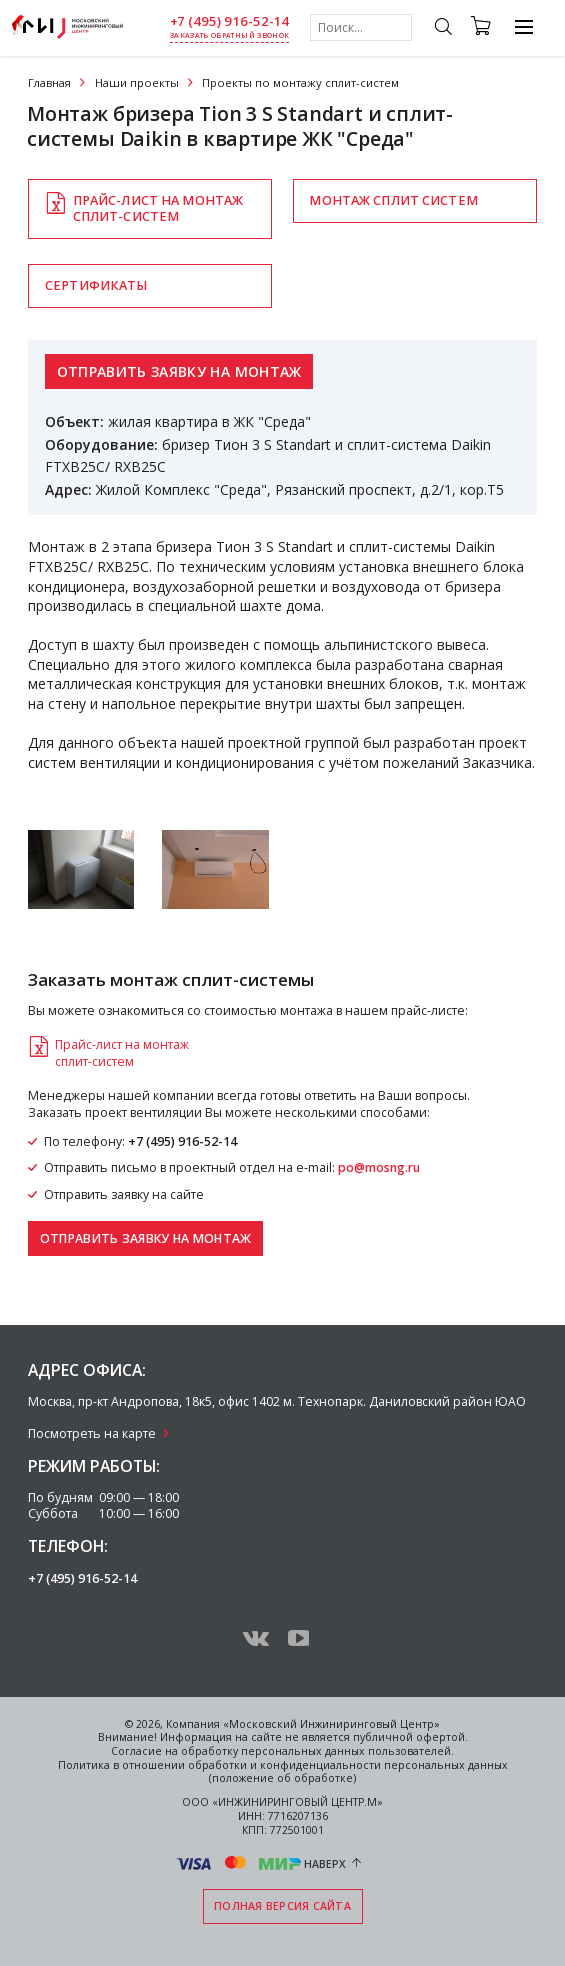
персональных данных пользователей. (347, 1751)
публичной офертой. (410, 1737)
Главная (49, 82)
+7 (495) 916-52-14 (230, 21)
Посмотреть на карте (92, 1433)
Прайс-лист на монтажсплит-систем (158, 208)
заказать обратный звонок (229, 35)
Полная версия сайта (282, 1906)
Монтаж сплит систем (393, 200)
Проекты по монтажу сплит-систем (300, 82)
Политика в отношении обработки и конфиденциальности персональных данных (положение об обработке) (283, 1772)
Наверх (325, 1863)
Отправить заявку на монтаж (179, 371)
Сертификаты (96, 285)
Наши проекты (137, 82)
